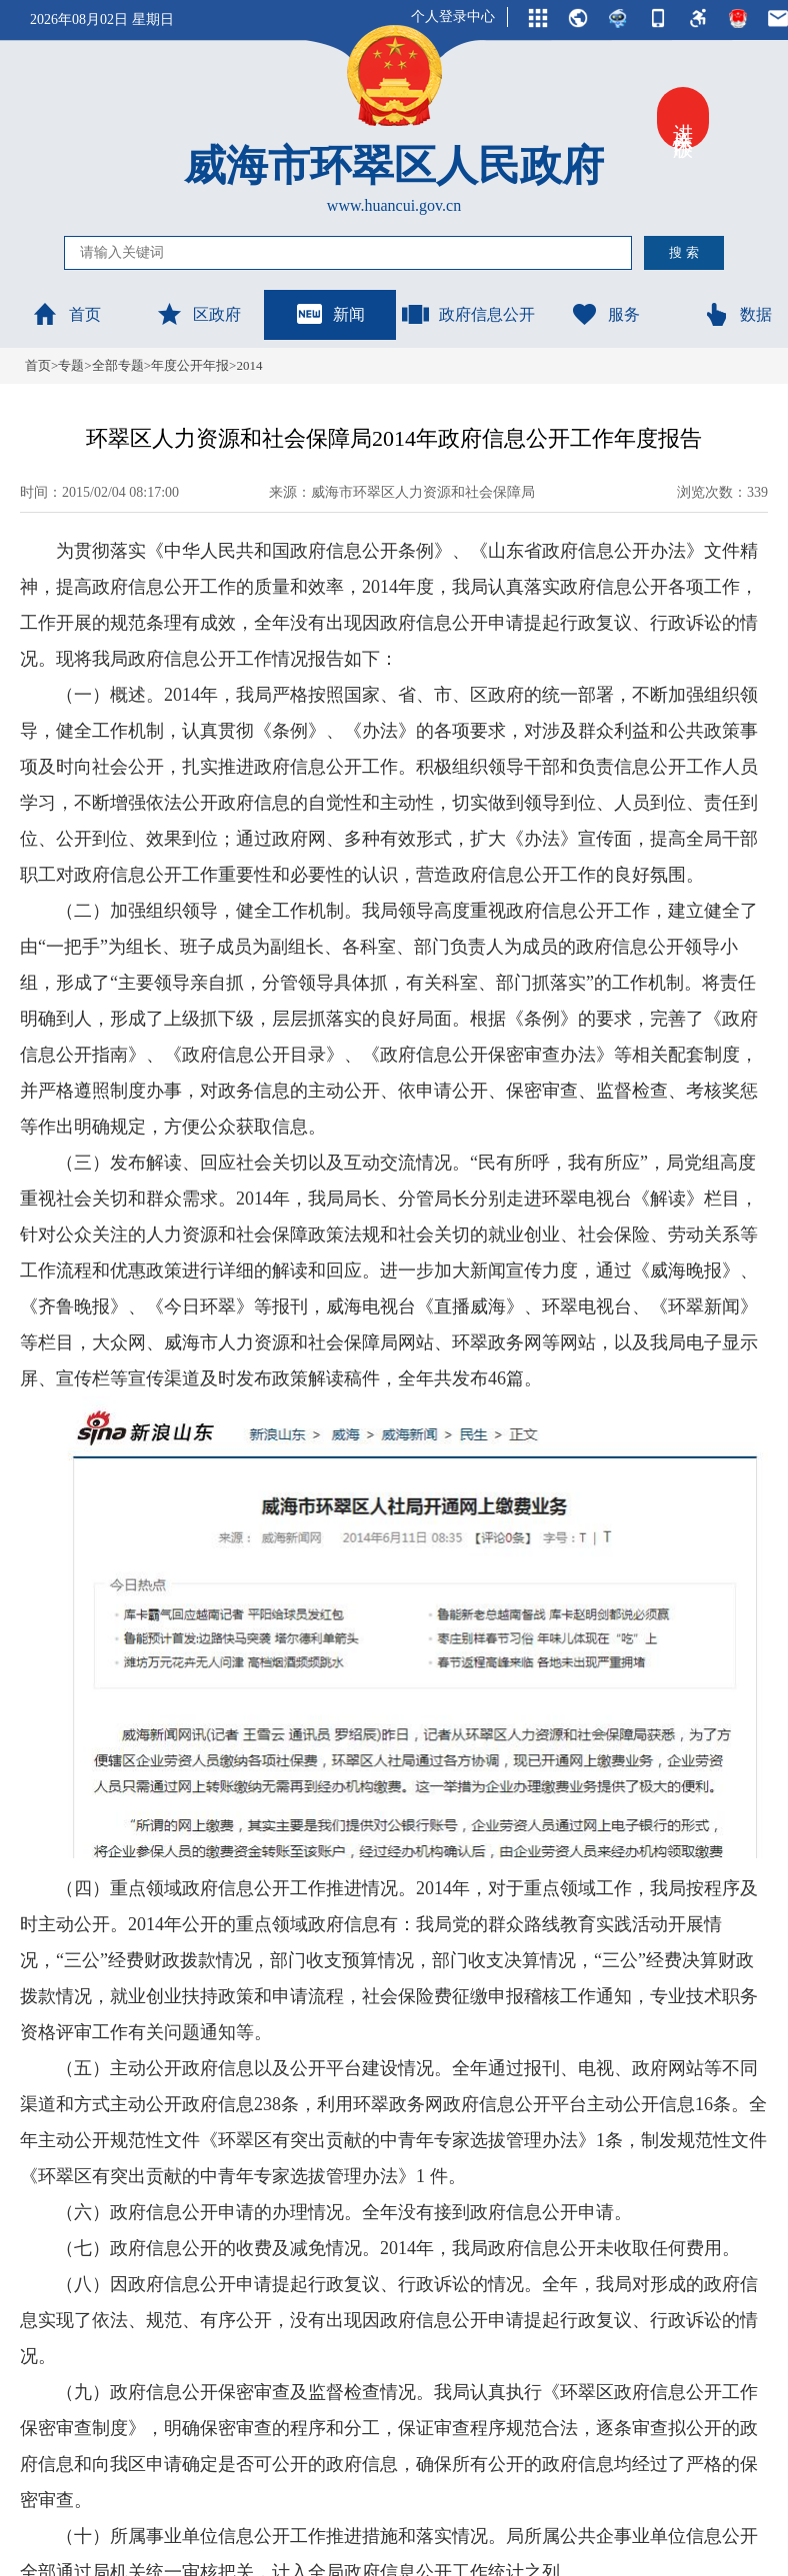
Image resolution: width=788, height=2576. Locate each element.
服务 (605, 314)
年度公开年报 (190, 365)
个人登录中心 (453, 16)
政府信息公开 (468, 314)
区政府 (198, 314)
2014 (249, 365)
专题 (71, 365)
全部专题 (118, 365)
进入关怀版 (683, 118)
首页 (66, 314)
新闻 (330, 314)
